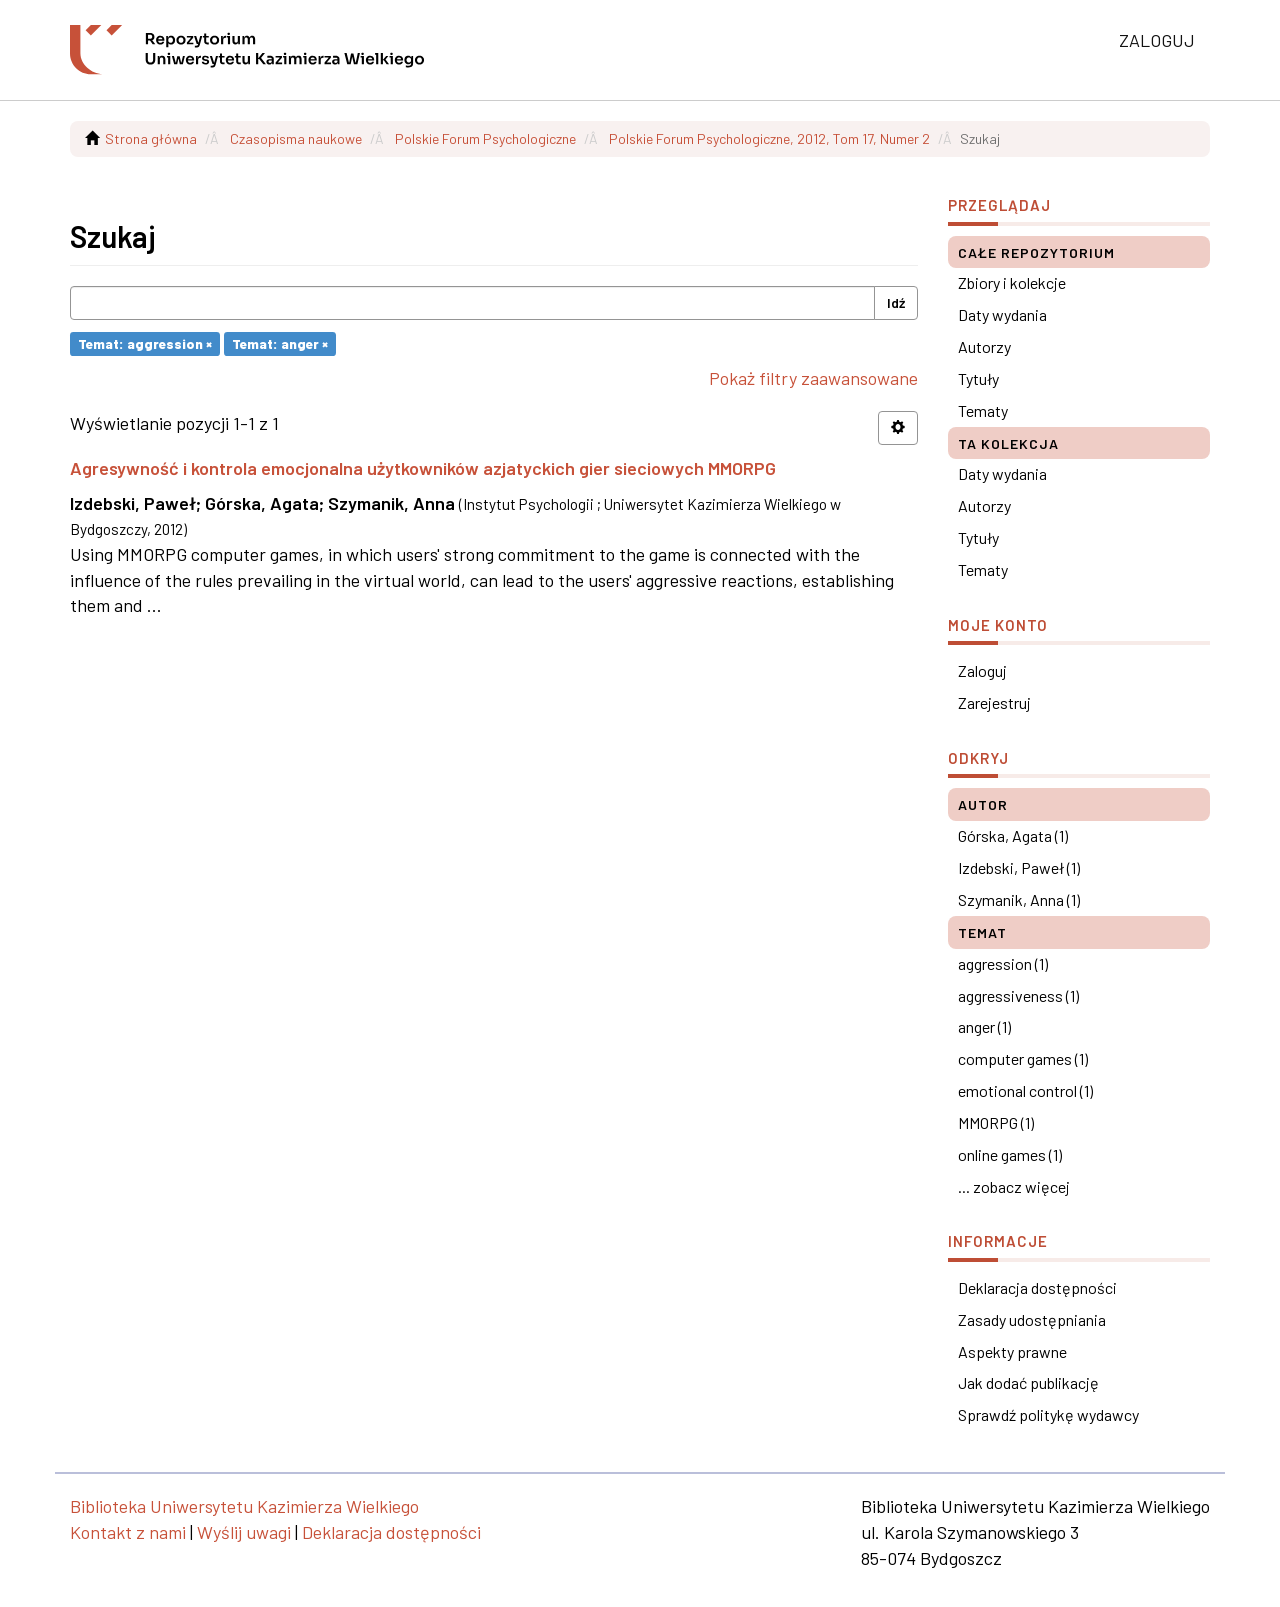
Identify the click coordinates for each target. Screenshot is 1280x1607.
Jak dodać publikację (1028, 1382)
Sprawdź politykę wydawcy (1048, 1414)
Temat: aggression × (145, 343)
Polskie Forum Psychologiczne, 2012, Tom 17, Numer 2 (769, 138)
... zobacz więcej (1014, 1186)
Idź (896, 302)
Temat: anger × (280, 343)
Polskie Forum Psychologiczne (485, 138)
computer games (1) (1023, 1058)
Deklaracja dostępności (1037, 1287)
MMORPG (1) (996, 1122)
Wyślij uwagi (244, 1532)
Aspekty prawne (1012, 1351)
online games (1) (1010, 1154)
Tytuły (978, 378)
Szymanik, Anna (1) (1019, 899)
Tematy (983, 410)
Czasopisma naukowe (296, 138)
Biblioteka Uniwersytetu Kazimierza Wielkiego (244, 1506)
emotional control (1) (1025, 1090)
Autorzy (984, 346)
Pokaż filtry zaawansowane (813, 378)
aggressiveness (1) (1018, 995)
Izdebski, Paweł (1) (1019, 867)
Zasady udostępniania (1032, 1319)
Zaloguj (982, 670)
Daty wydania (1002, 314)
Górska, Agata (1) (1013, 835)
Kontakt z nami (128, 1532)
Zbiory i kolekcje (1012, 282)
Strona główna (151, 138)
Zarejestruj (994, 702)
